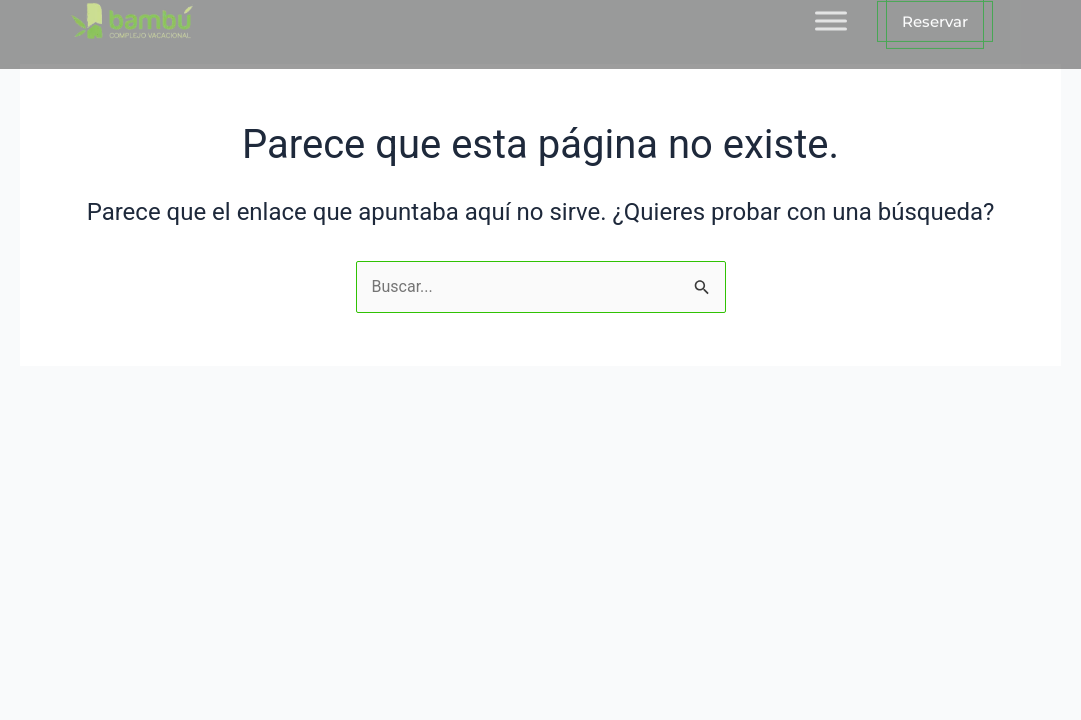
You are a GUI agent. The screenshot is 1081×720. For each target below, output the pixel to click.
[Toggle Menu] (831, 13)
